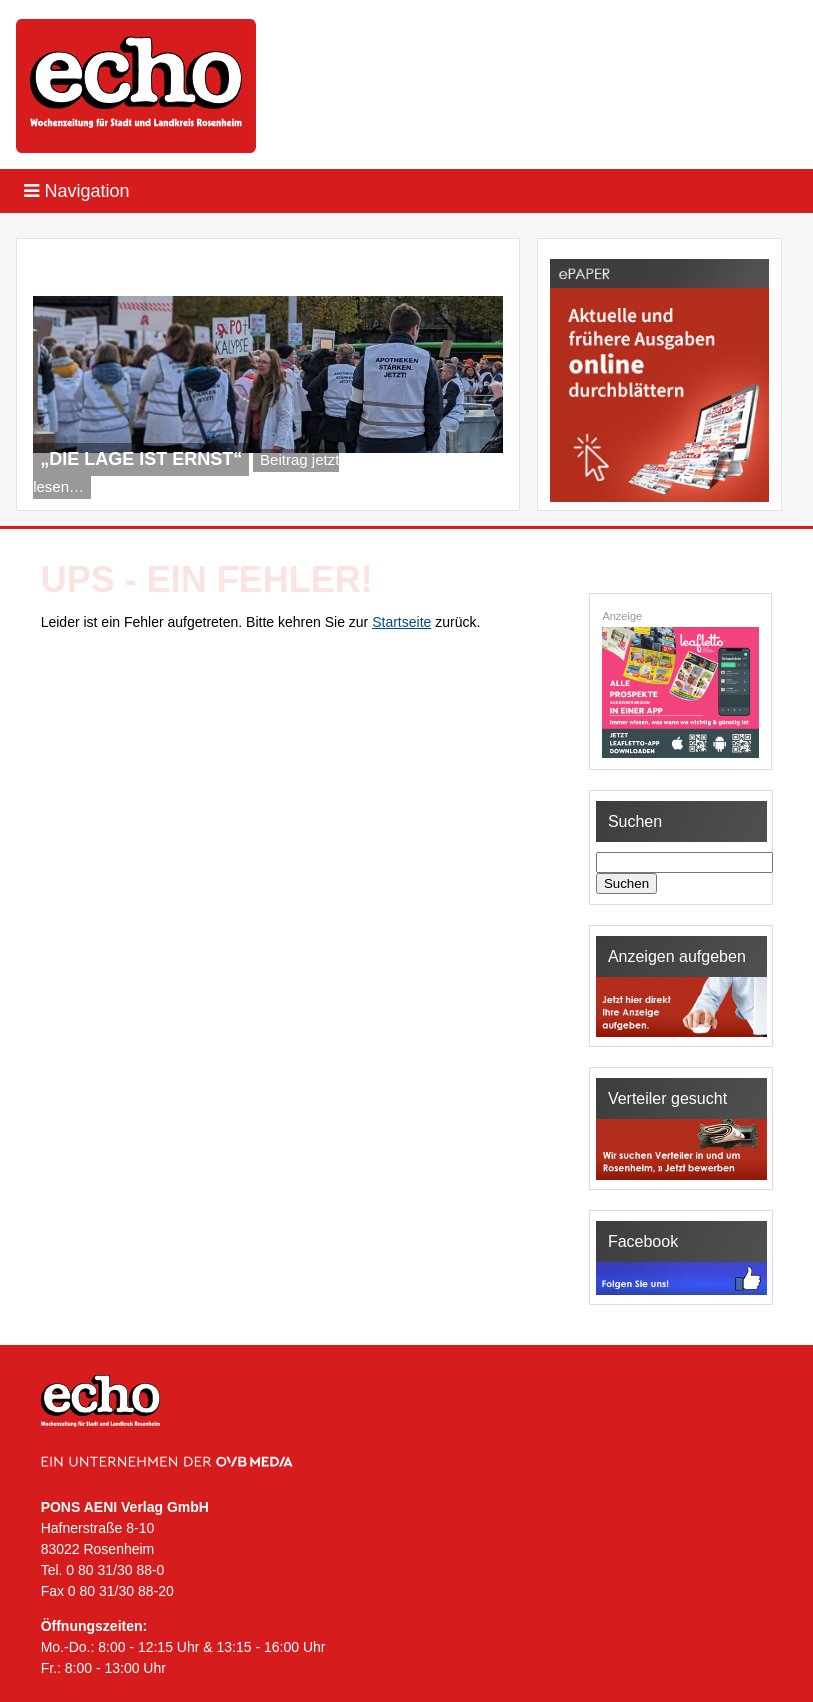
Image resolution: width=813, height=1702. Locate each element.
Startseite (401, 622)
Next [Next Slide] (477, 485)
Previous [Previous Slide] (444, 485)
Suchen (626, 883)
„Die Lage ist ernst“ (141, 459)
